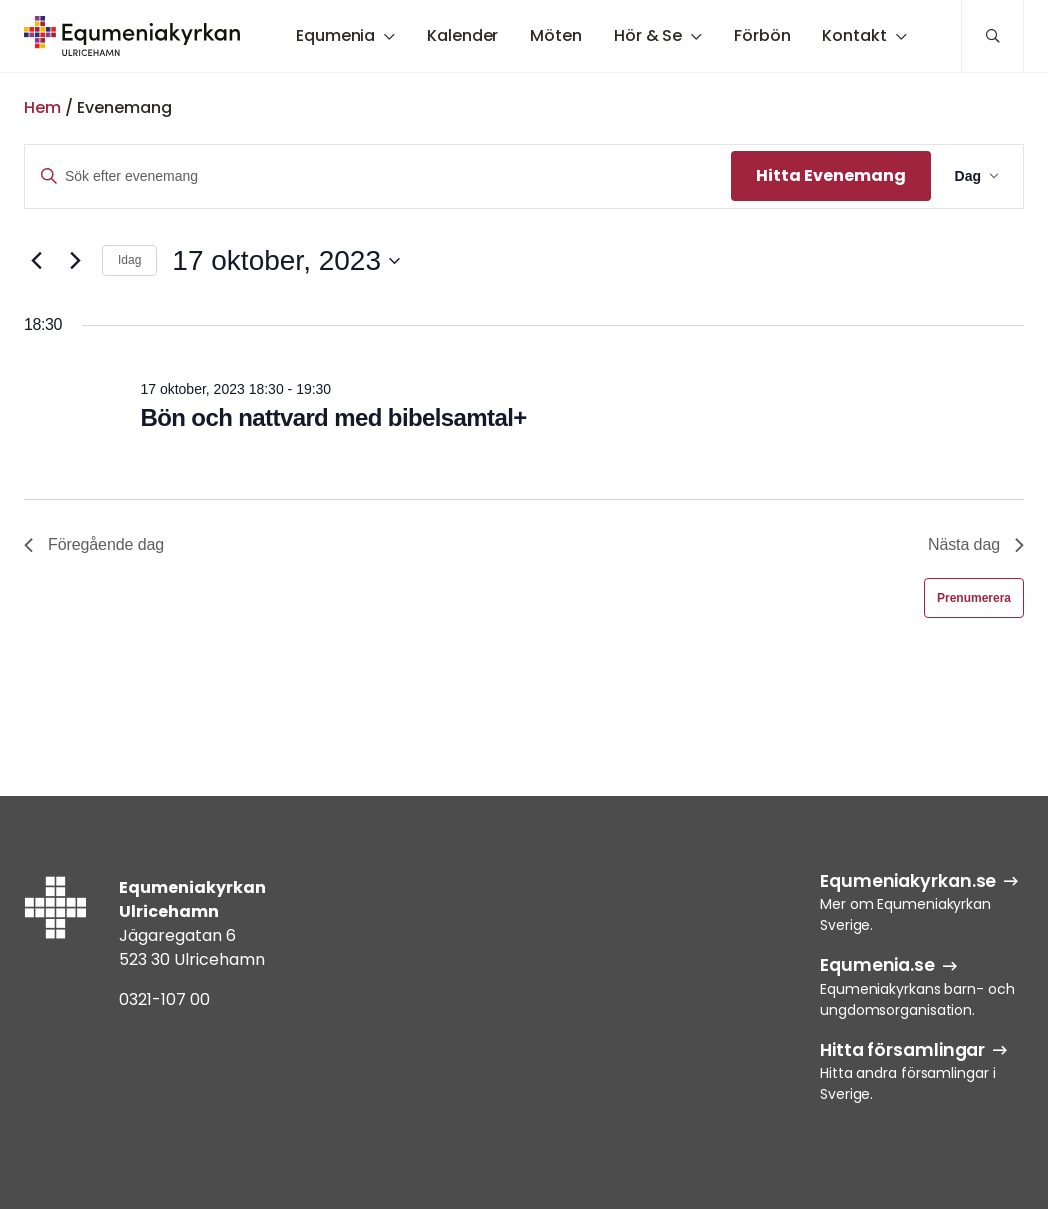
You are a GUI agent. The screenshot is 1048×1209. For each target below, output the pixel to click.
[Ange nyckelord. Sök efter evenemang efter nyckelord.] (378, 176)
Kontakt (854, 35)
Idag (129, 260)
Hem (42, 107)
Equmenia (335, 35)
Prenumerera (974, 598)
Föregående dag (94, 544)
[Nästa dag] (75, 261)
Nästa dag (976, 544)
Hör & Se (648, 35)
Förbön (762, 35)
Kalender (462, 35)
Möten (556, 35)
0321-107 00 (164, 999)
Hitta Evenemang (831, 175)
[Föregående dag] (36, 261)
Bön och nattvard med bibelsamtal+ (333, 417)
